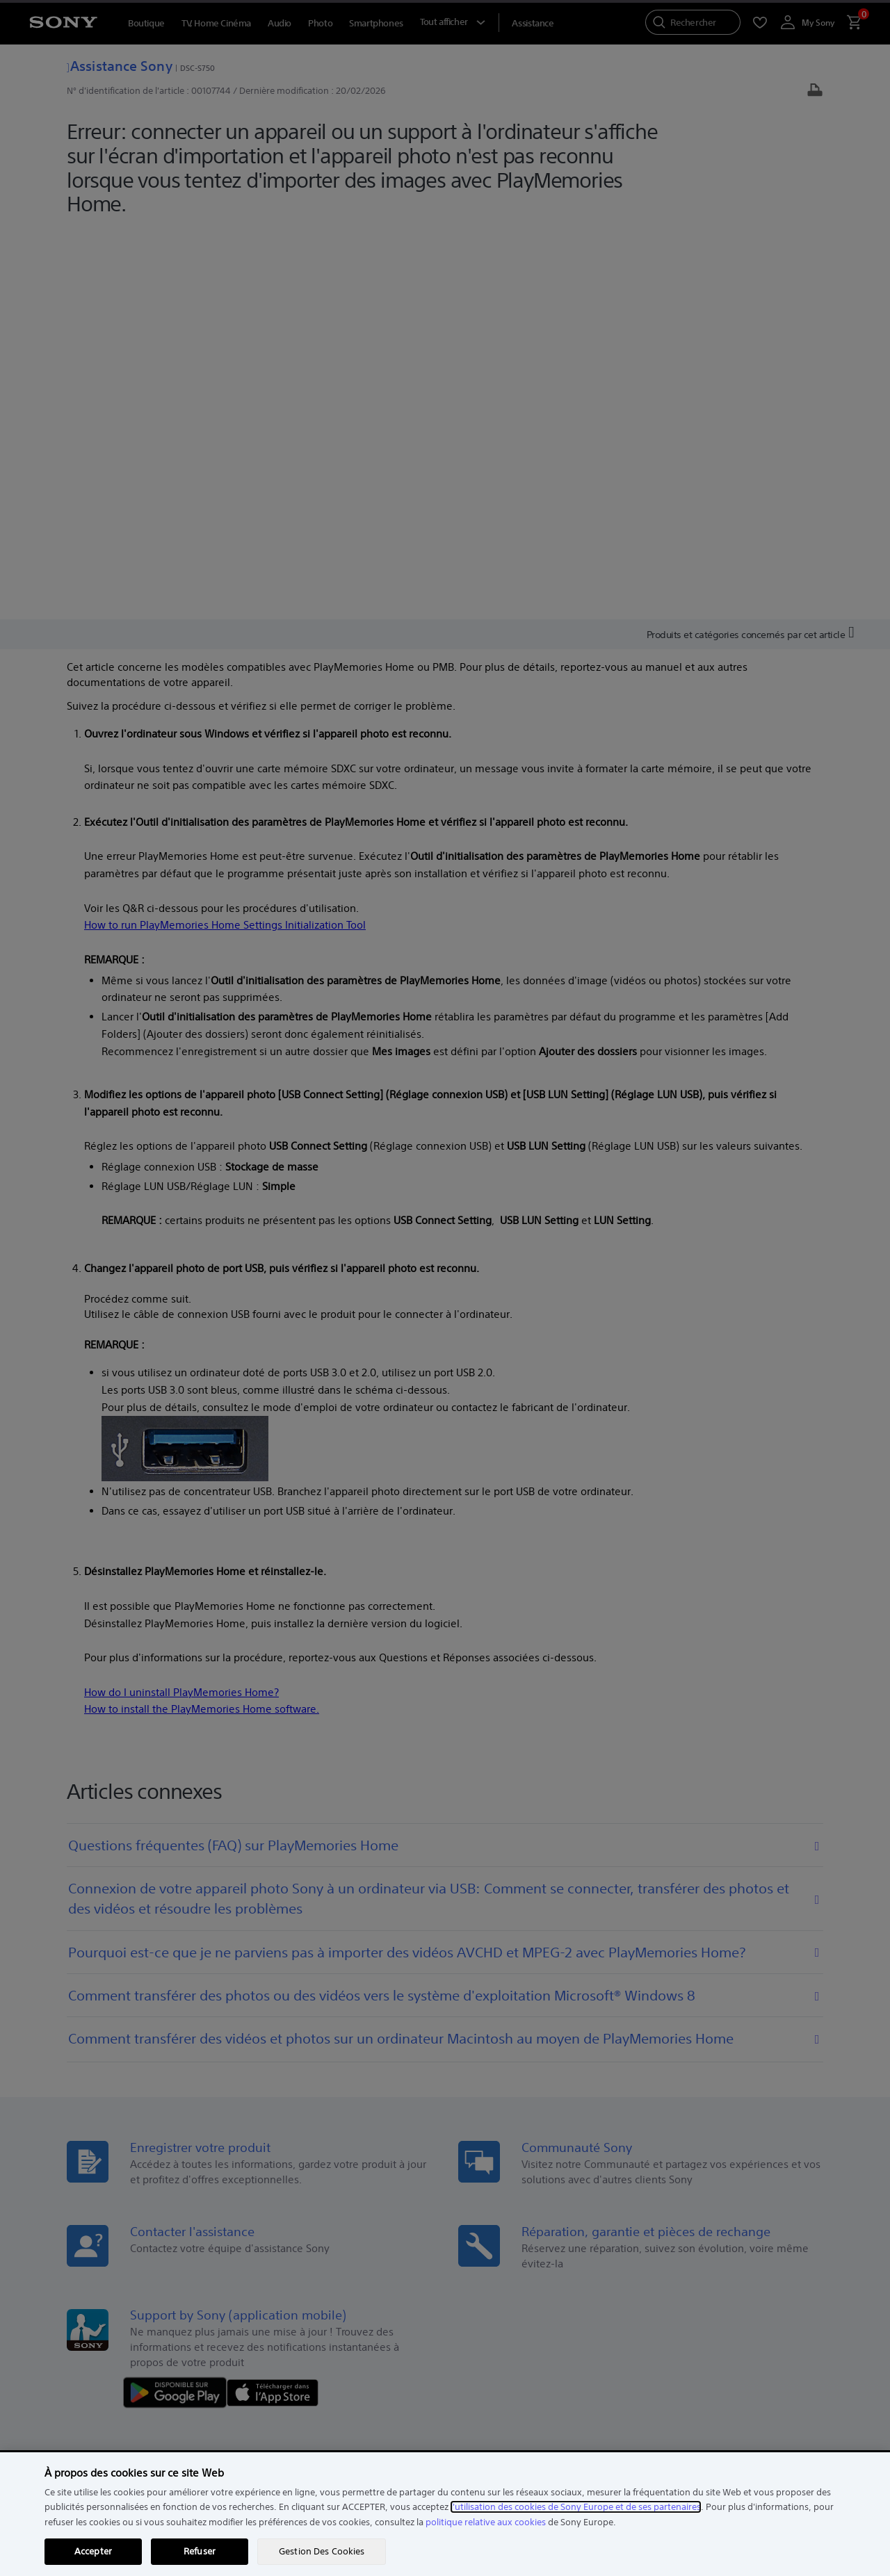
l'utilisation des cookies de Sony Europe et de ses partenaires (576, 2507)
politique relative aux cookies (486, 2522)
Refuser (200, 2551)
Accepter (93, 2551)
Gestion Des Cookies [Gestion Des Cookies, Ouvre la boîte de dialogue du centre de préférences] (321, 2551)
